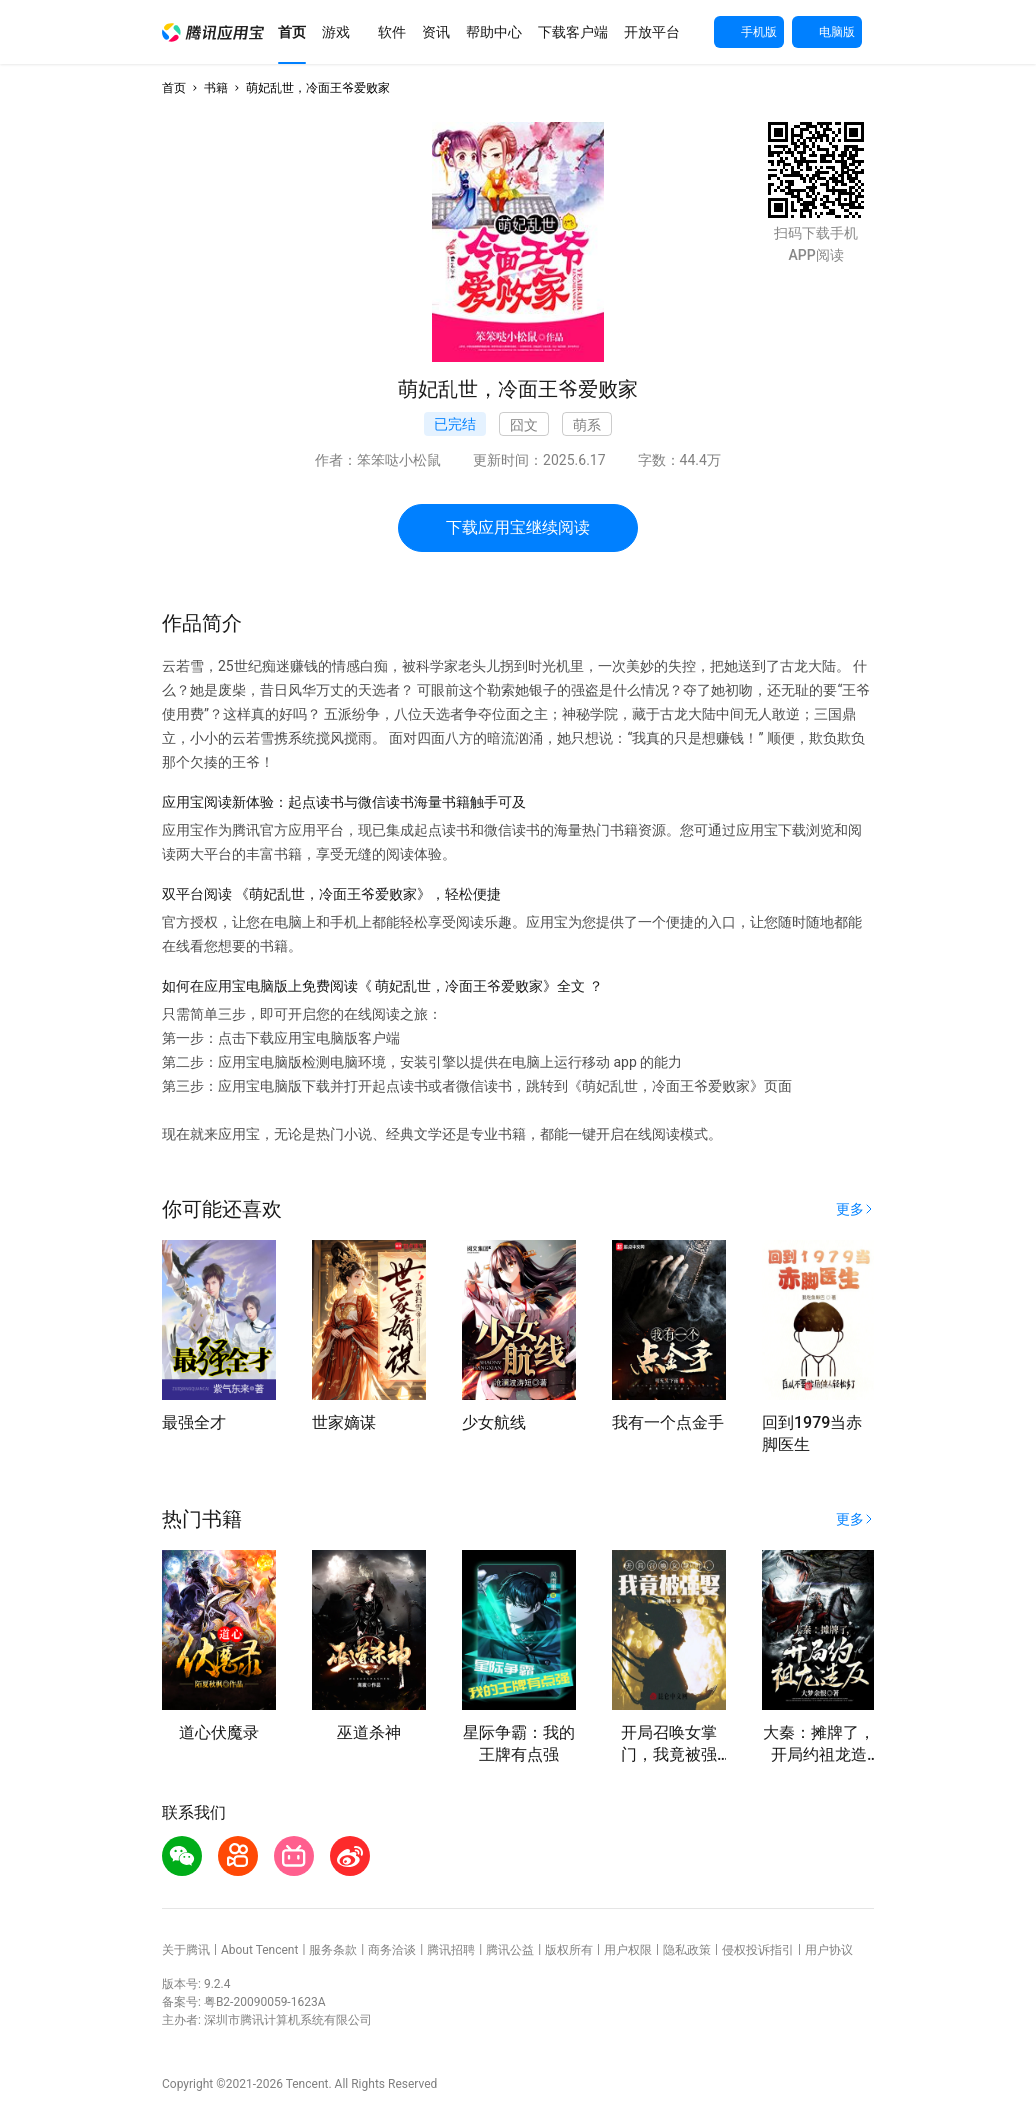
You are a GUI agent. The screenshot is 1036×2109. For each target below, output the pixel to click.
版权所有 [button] (569, 1950)
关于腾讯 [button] (186, 1950)
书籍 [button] (216, 88)
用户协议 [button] (829, 1950)
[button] (213, 32)
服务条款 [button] (333, 1950)
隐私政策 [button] (687, 1950)
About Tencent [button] (259, 1950)
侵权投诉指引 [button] (758, 1950)
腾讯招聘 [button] (451, 1950)
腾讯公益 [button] (510, 1950)
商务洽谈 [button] (392, 1950)
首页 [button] (174, 88)
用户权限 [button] (628, 1950)
